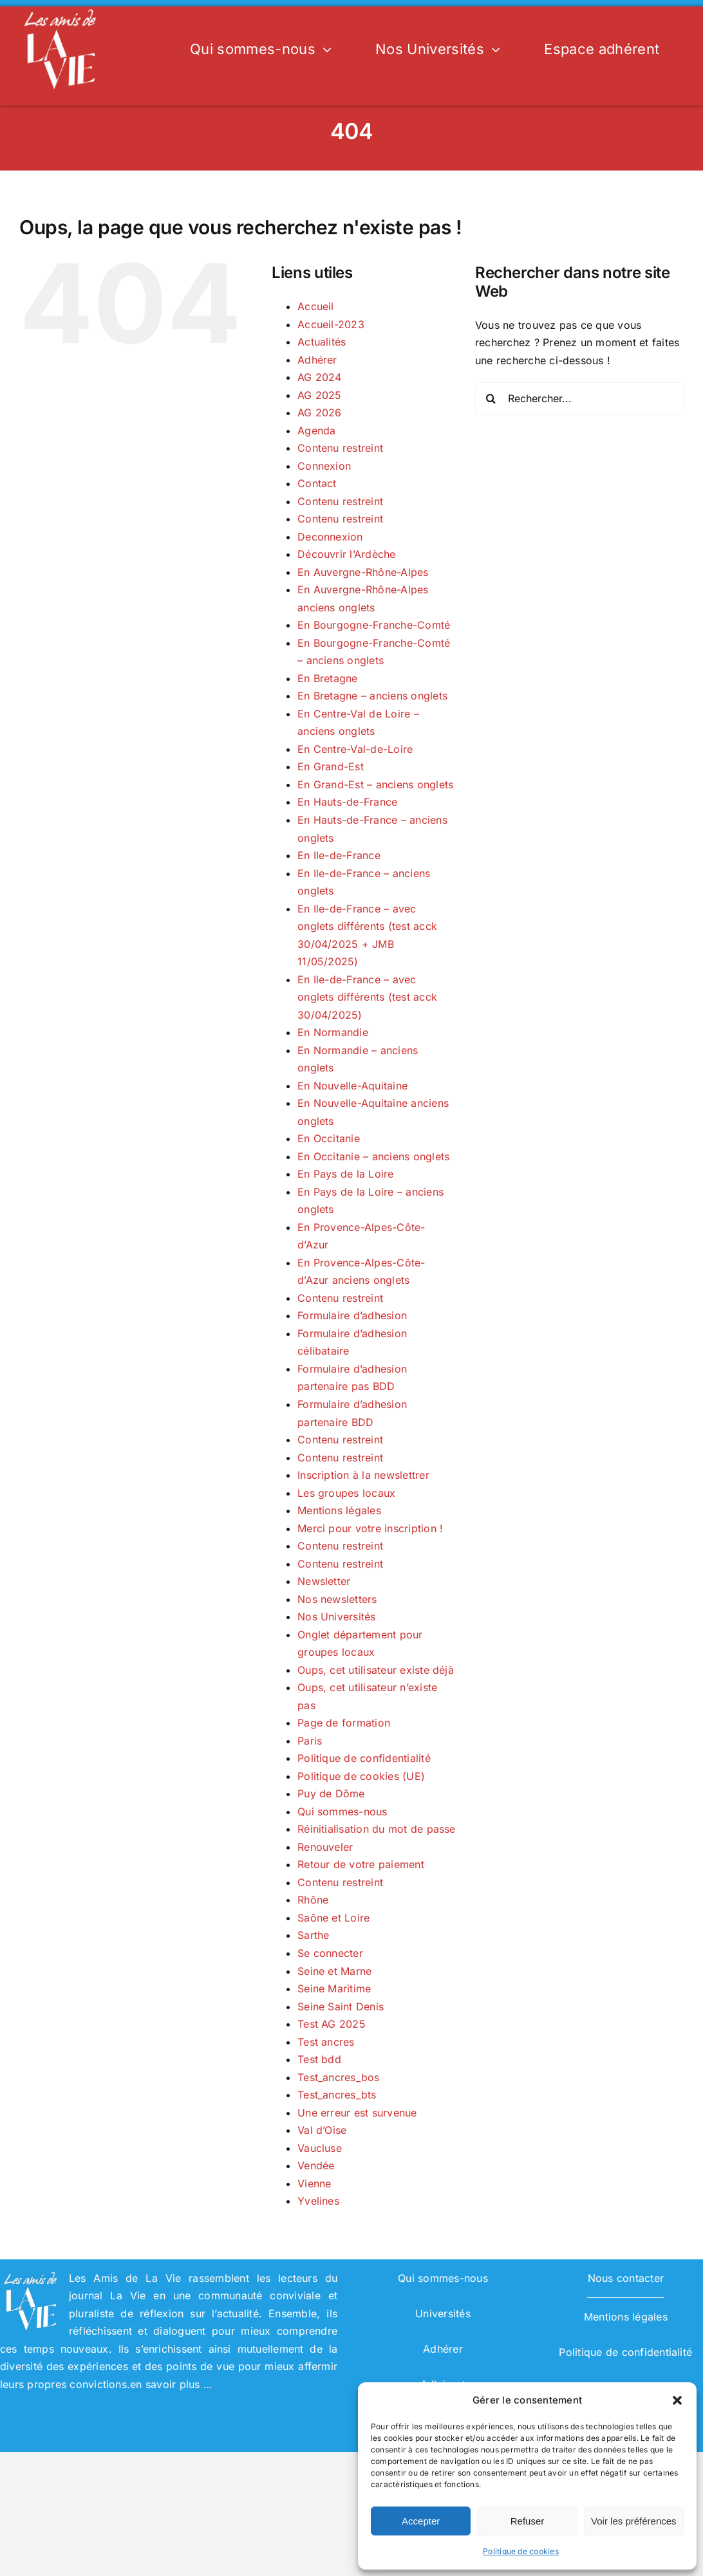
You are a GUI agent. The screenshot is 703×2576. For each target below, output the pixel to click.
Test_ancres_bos (338, 2077)
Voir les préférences (634, 2521)
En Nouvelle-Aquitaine (352, 1085)
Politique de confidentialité (364, 1758)
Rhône (312, 1899)
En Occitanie (328, 1138)
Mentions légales (339, 1510)
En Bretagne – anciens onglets (372, 695)
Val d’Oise (321, 2130)
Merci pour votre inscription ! (370, 1528)
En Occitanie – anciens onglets (373, 1156)
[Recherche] (491, 398)
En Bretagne (327, 678)
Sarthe (313, 1935)
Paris (309, 1740)
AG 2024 (319, 377)
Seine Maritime (334, 1988)
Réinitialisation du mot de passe (376, 1828)
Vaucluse (319, 2148)
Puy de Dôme (331, 1793)
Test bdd (319, 2059)
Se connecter (330, 1953)
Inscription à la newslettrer (363, 1475)
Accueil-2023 (330, 324)
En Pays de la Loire (345, 1173)
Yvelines (318, 2200)
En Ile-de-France (338, 855)
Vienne (314, 2183)
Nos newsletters (337, 1599)
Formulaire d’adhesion (352, 1315)
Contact (317, 483)
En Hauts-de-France (347, 801)
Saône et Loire (333, 1917)
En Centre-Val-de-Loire (355, 749)
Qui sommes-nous (342, 1811)
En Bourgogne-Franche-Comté (373, 624)
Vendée (315, 2165)
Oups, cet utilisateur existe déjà (375, 1669)
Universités (443, 2313)
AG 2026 (319, 412)
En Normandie (332, 1032)
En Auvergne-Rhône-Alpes (363, 572)
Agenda (316, 430)
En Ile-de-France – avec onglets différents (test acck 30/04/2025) (367, 997)
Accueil (315, 306)
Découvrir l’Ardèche (346, 554)
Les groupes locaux (346, 1493)
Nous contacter (626, 2278)
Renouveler (325, 1846)
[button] (677, 2400)
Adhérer (317, 359)
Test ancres (326, 2041)
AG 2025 (319, 395)
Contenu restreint (340, 447)
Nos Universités (336, 1616)
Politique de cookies (521, 2551)
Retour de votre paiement (360, 1864)
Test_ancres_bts (337, 2094)
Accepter (421, 2521)
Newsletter (323, 1581)
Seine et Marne (334, 1971)
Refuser (528, 2521)
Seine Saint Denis (340, 2006)
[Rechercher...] (579, 398)
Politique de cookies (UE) (361, 1776)
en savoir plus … (171, 2384)
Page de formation (343, 1722)
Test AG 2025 (331, 2023)
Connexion (324, 465)
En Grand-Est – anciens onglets (375, 784)
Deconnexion (330, 536)
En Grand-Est (330, 766)
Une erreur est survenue (357, 2112)
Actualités (321, 341)
